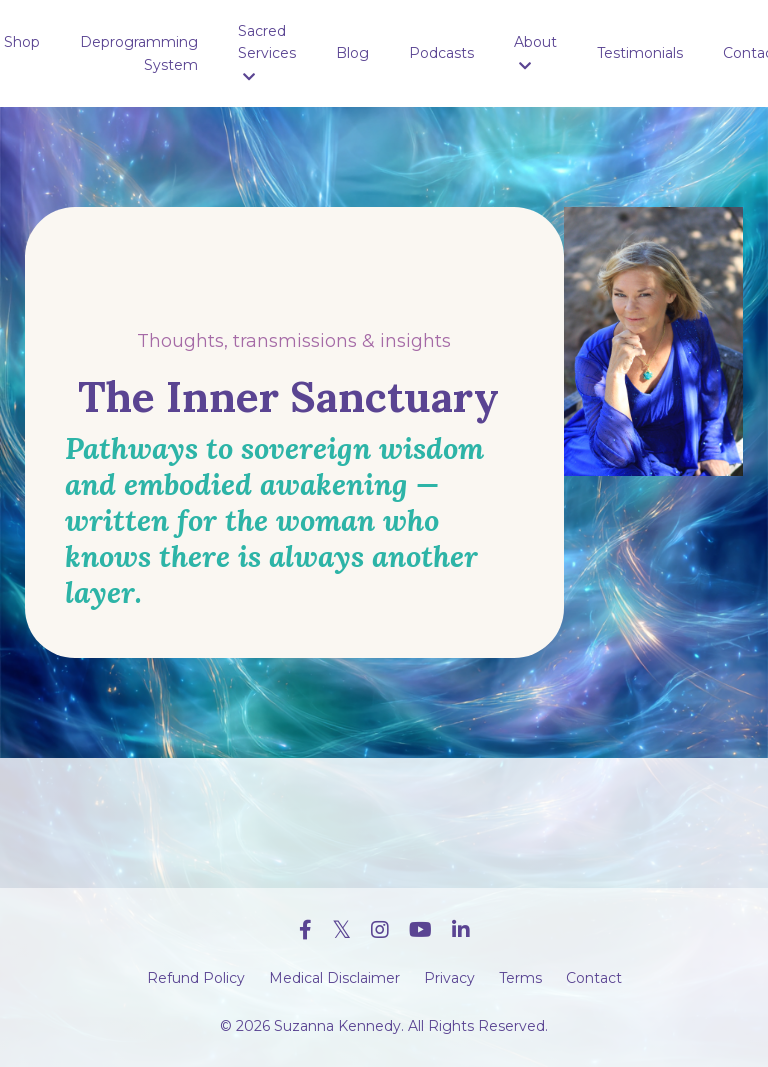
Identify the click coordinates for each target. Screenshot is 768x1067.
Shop (22, 42)
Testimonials (640, 53)
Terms (520, 978)
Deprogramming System (139, 53)
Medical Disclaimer (334, 978)
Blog (352, 53)
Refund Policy (196, 978)
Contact (594, 978)
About (535, 52)
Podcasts (441, 53)
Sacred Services (267, 53)
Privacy (449, 978)
